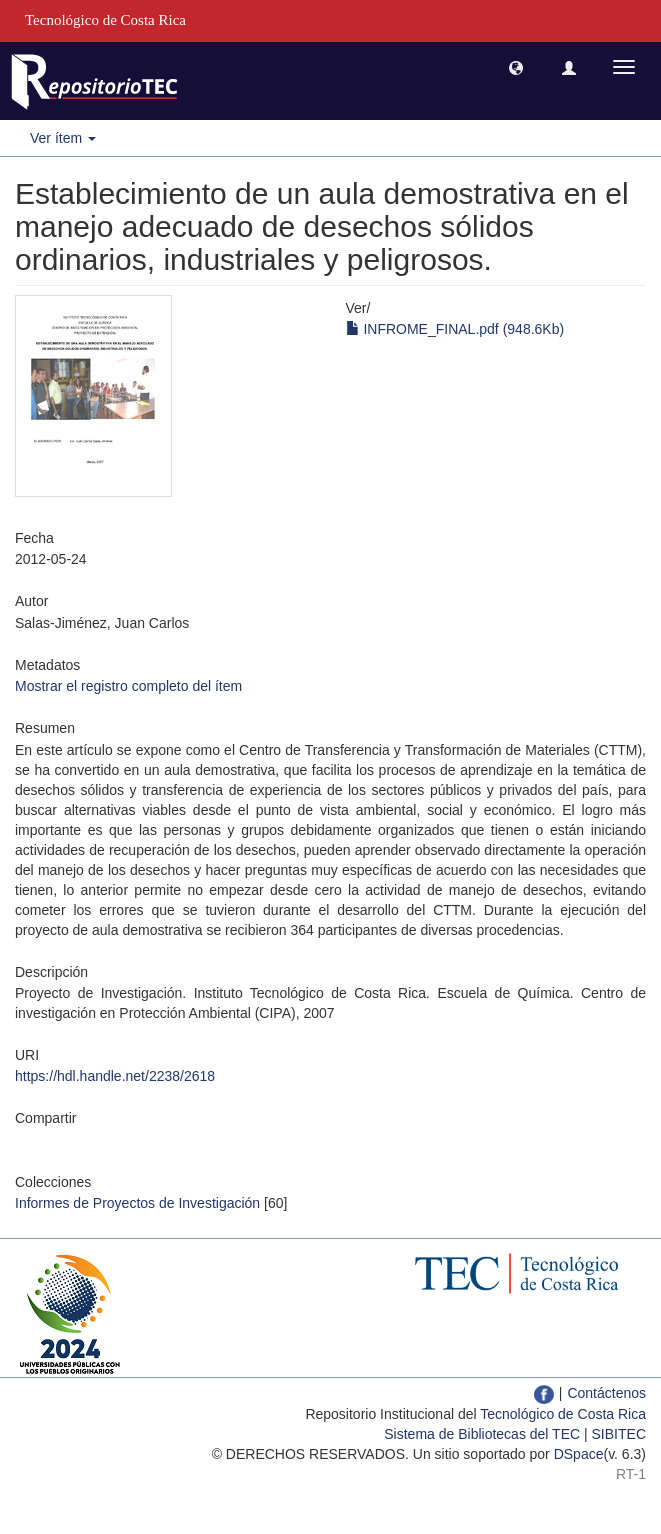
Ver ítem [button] (63, 138)
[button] (516, 67)
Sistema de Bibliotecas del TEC (482, 1434)
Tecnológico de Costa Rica (563, 1414)
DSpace (579, 1454)
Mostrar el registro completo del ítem (128, 686)
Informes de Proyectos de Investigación (137, 1203)
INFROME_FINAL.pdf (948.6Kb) (455, 329)
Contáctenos (606, 1393)
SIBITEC (619, 1434)
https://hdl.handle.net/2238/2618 (115, 1076)
